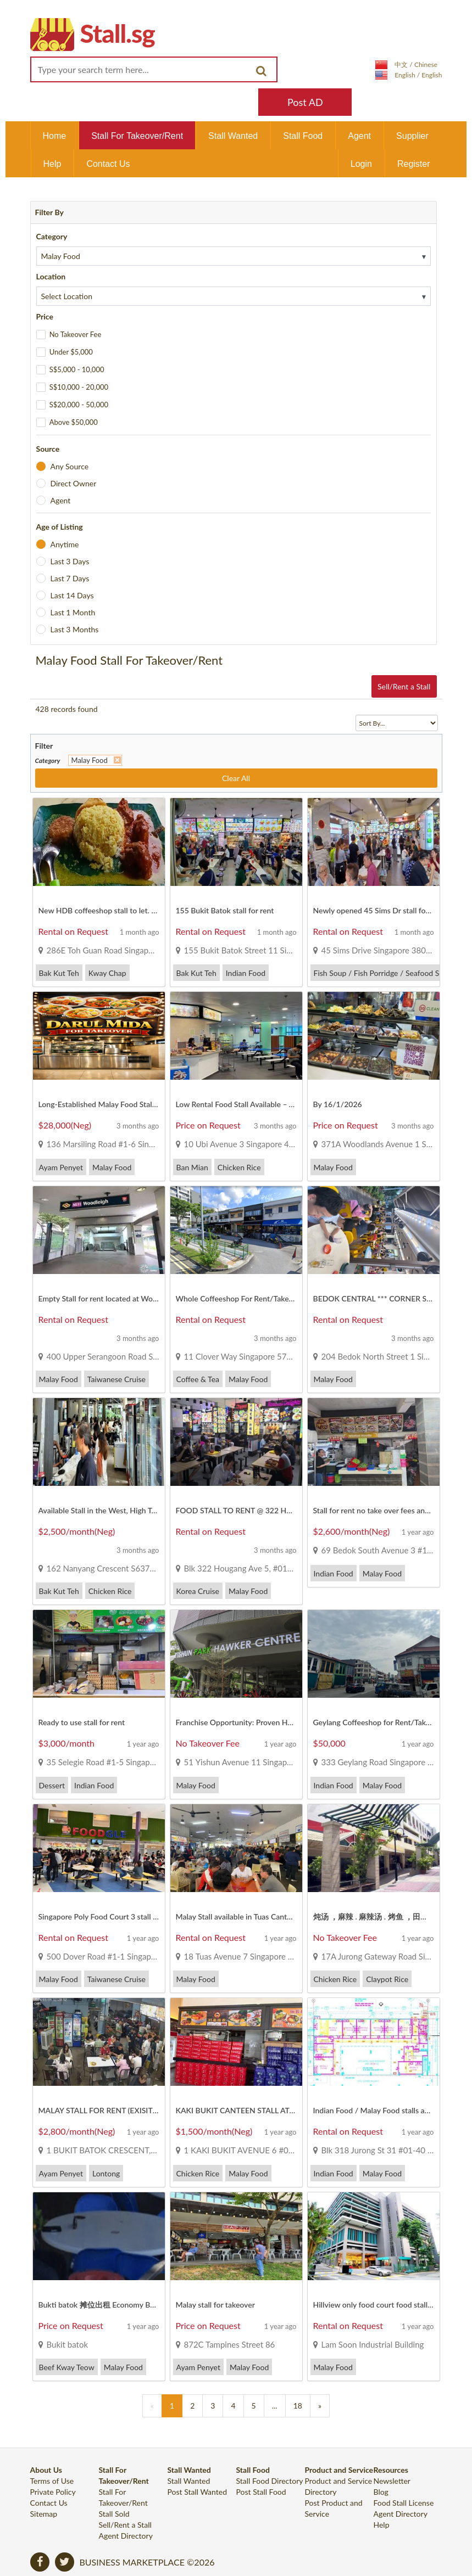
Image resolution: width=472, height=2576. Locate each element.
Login (361, 164)
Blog (381, 2491)
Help (52, 164)
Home (54, 136)
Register (413, 164)
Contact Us (108, 164)
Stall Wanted (233, 136)
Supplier (412, 136)
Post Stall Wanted (197, 2491)
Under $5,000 (71, 351)
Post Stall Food (261, 2491)
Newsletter (392, 2480)
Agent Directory (126, 2535)
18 (297, 2405)
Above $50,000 (73, 422)
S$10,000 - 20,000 (78, 387)
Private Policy (53, 2491)
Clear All (236, 778)
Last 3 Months (74, 629)
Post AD (305, 102)
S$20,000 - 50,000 (78, 404)
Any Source (69, 466)
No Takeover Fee (75, 334)
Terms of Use (52, 2480)
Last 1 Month (72, 612)
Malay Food (89, 760)
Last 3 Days (69, 561)
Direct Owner (73, 483)
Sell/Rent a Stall (403, 686)
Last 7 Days (69, 578)
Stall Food (303, 136)
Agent (359, 136)
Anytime (64, 544)
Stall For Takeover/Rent (137, 136)
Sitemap (44, 2513)
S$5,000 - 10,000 (76, 369)
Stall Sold (114, 2513)
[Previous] (152, 2405)
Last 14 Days (71, 595)
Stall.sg (117, 33)
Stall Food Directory (269, 2480)
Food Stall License (404, 2502)
